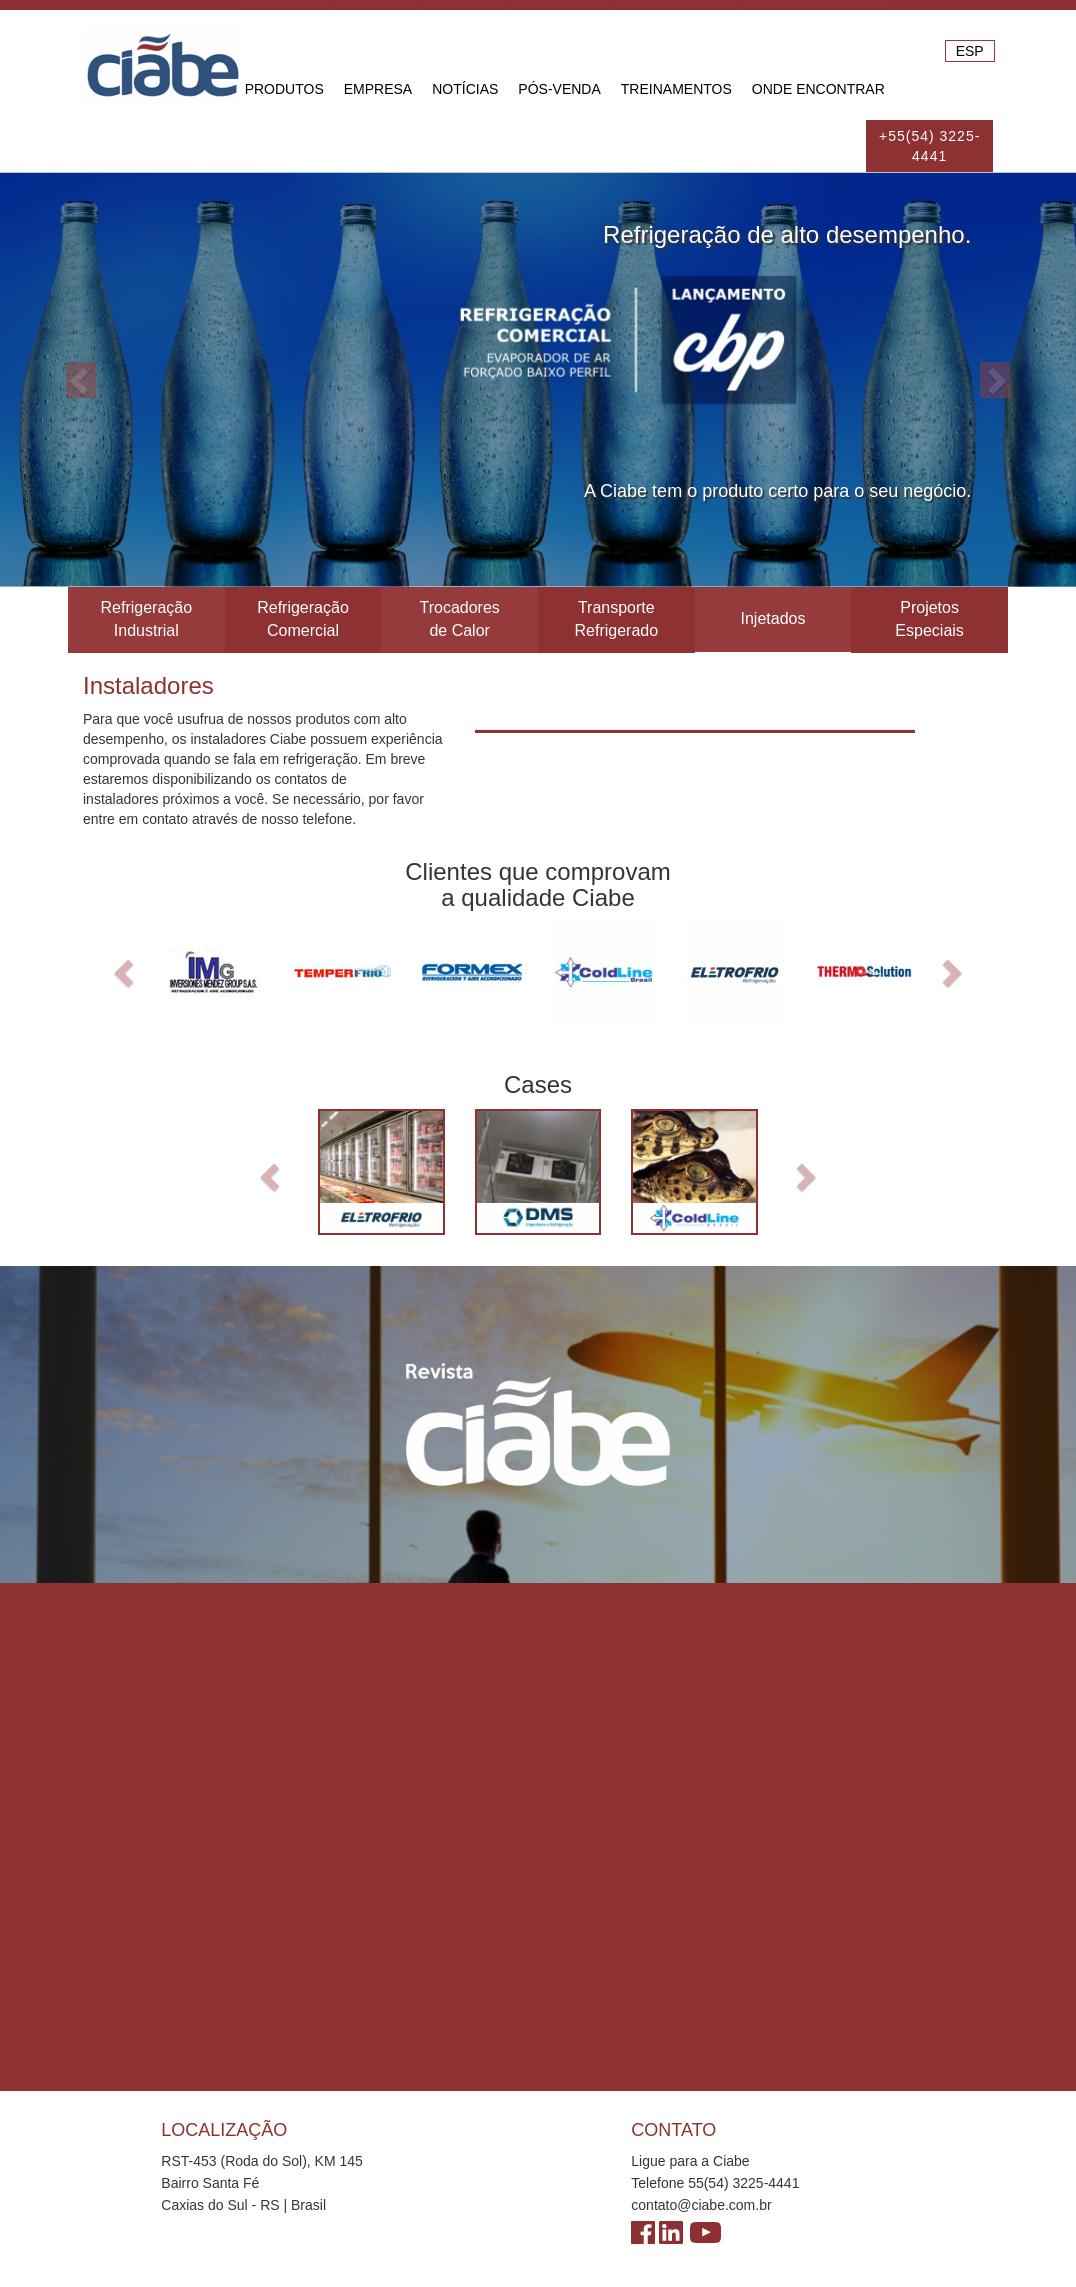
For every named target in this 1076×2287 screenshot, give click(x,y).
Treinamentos (676, 89)
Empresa (378, 89)
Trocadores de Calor (459, 619)
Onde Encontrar (818, 89)
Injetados (772, 618)
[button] (80, 379)
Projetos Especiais (929, 619)
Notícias (465, 89)
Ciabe (163, 65)
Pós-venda (559, 89)
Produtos (284, 89)
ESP (970, 51)
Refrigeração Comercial (303, 619)
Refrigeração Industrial (147, 619)
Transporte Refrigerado (616, 619)
